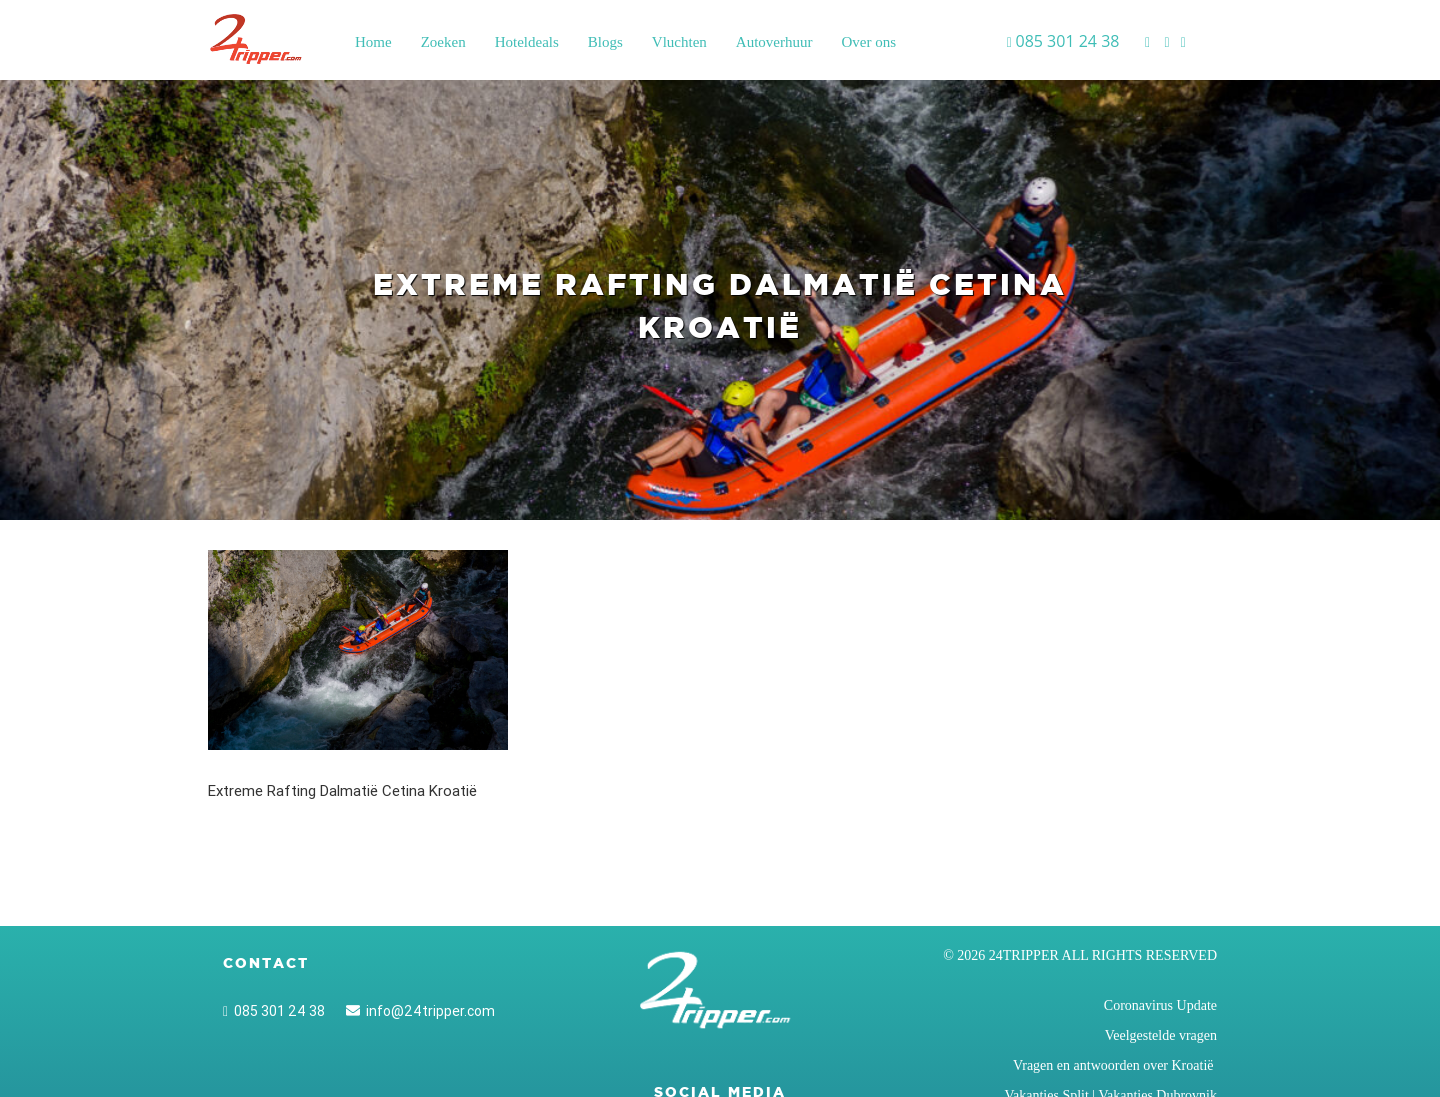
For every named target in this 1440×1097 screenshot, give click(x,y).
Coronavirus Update (1160, 1005)
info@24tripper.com (420, 1011)
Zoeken (443, 42)
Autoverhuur (774, 42)
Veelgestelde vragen (1161, 1035)
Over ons (868, 42)
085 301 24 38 (274, 1011)
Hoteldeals (527, 42)
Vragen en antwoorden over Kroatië (1115, 1065)
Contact (266, 963)
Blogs (605, 42)
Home (373, 42)
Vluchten (679, 42)
